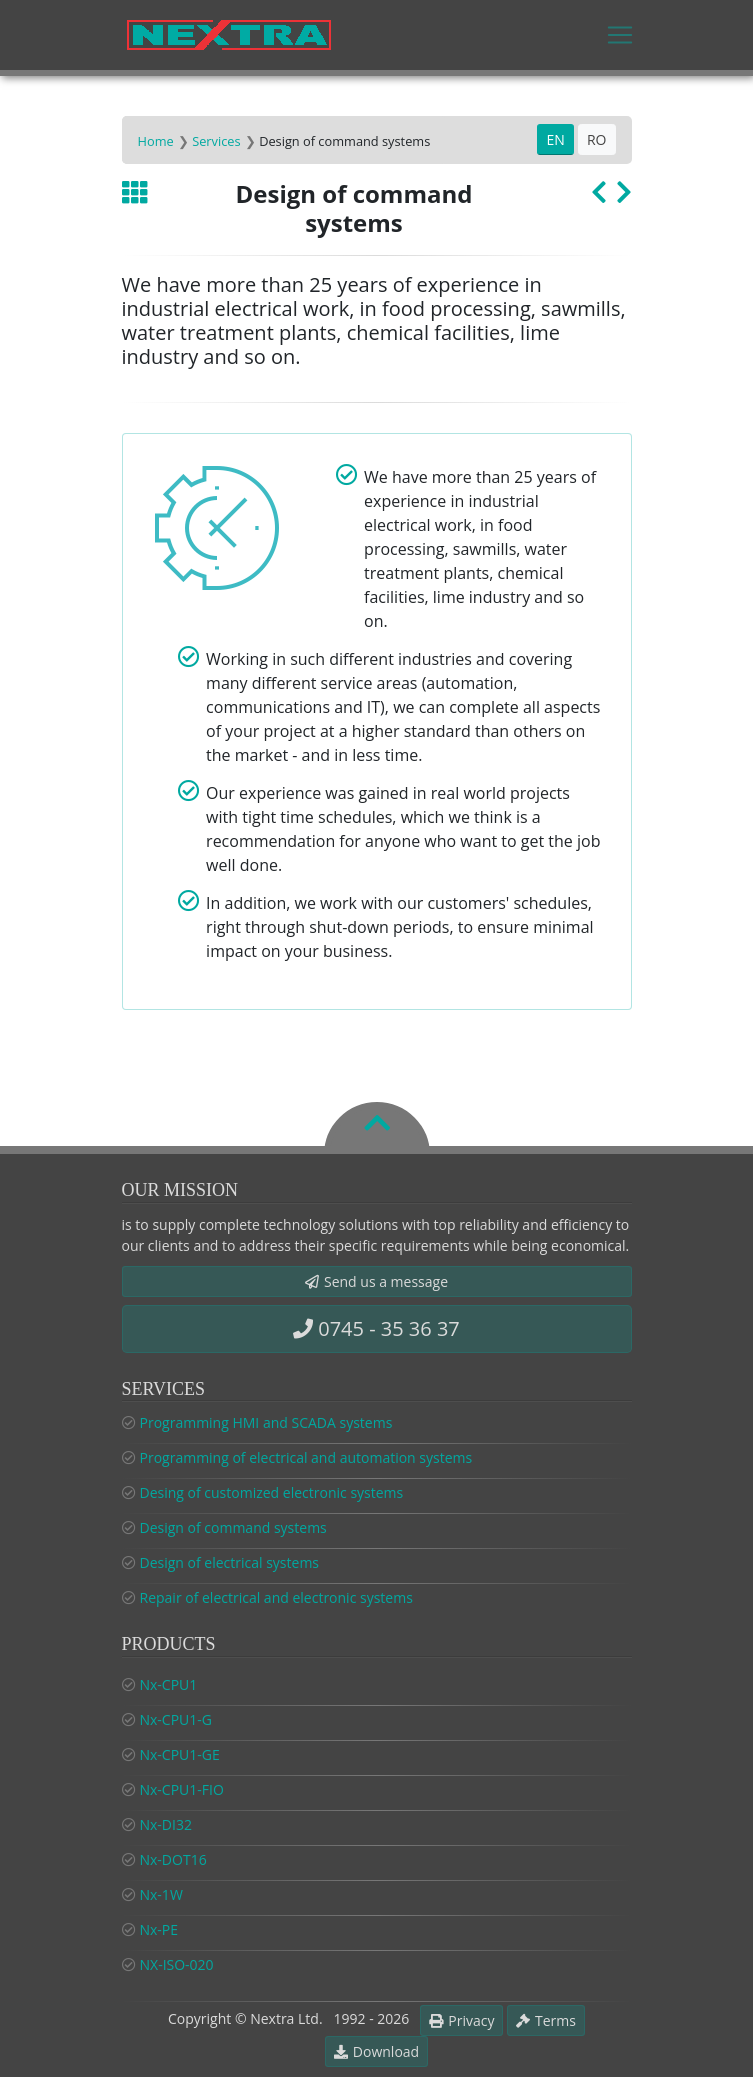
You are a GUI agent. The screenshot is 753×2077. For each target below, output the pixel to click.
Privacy (461, 2020)
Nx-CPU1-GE (180, 1754)
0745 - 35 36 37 (376, 1328)
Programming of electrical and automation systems (306, 1457)
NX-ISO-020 (177, 1964)
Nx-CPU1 (169, 1684)
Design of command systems (233, 1527)
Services (216, 141)
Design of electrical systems (230, 1562)
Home (156, 141)
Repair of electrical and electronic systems (276, 1597)
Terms (546, 2020)
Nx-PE (159, 1929)
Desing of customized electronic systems (272, 1492)
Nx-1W (161, 1894)
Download (376, 2051)
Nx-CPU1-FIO (182, 1789)
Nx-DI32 (166, 1824)
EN (555, 139)
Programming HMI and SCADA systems (266, 1422)
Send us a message (376, 1281)
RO (597, 139)
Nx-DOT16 (173, 1859)
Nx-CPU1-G (176, 1719)
